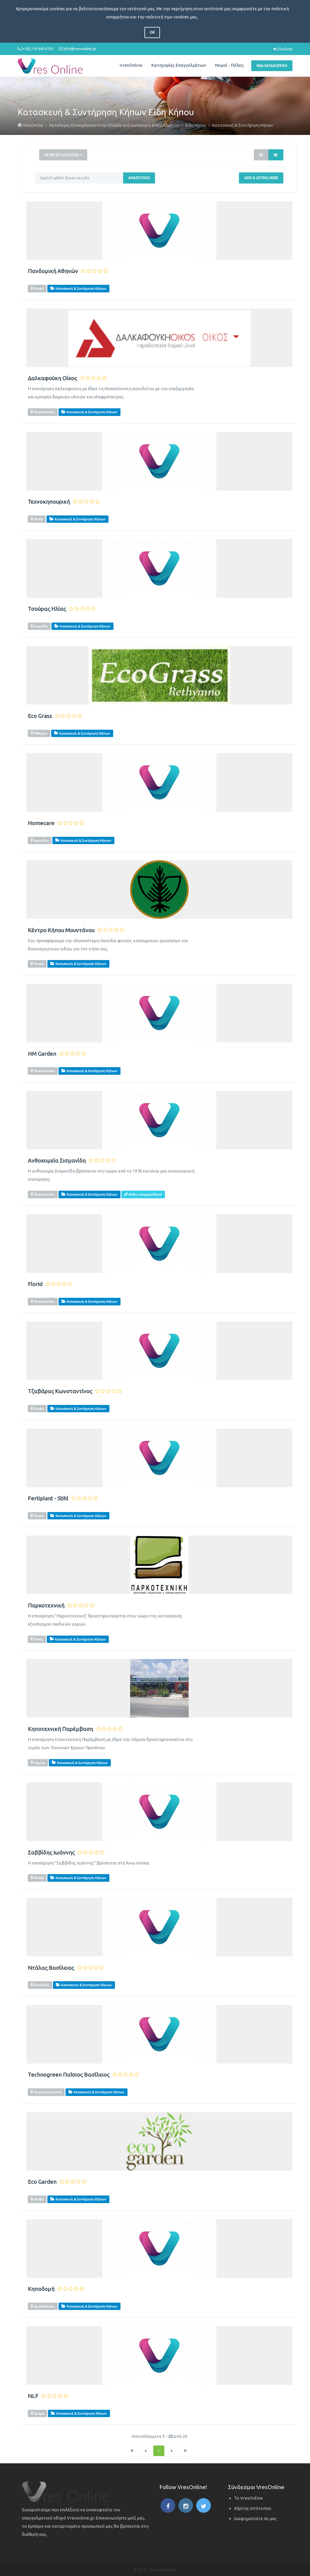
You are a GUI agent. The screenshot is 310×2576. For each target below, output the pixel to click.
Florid (35, 1284)
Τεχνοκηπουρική (49, 502)
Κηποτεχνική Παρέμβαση (60, 1729)
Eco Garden (42, 2182)
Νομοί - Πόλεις (229, 65)
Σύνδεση (282, 49)
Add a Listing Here (261, 178)
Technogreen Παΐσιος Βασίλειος (68, 2075)
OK (152, 32)
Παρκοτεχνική (46, 1605)
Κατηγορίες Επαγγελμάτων (178, 65)
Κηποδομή (41, 2289)
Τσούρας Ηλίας (47, 609)
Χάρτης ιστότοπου (252, 2508)
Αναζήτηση (139, 178)
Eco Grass (40, 716)
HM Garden (42, 1054)
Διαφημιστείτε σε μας (255, 2518)
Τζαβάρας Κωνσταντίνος (60, 1391)
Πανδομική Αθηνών (53, 271)
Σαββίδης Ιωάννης (51, 1853)
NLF (33, 2396)
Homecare (41, 823)
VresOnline (131, 65)
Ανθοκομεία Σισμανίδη (57, 1161)
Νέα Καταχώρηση (271, 66)
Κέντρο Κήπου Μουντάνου (61, 930)
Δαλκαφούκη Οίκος (52, 378)
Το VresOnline (248, 2498)
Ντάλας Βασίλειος (51, 1968)
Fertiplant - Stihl (48, 1498)
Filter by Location (63, 155)
